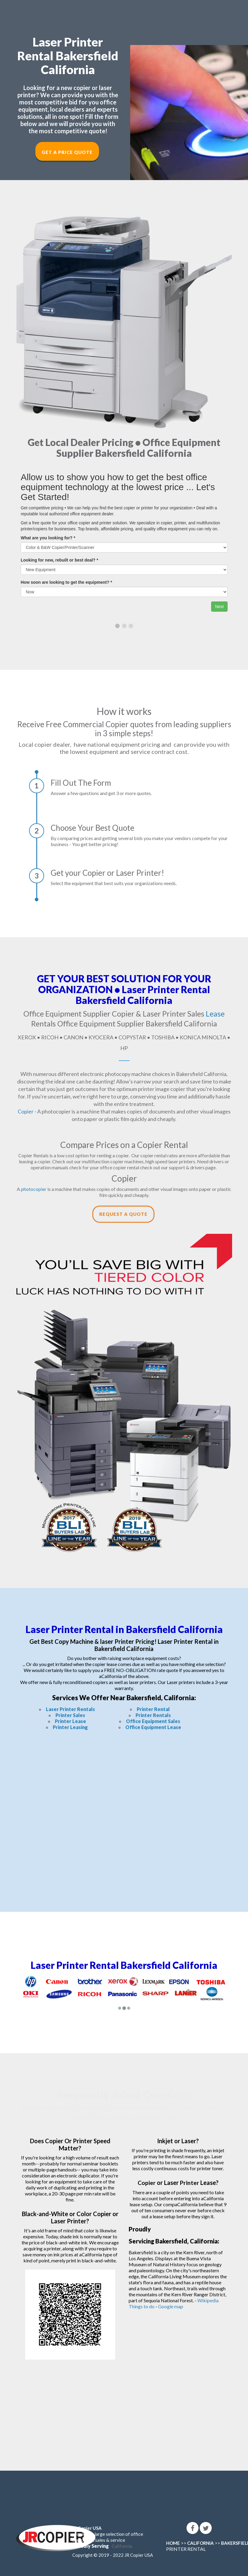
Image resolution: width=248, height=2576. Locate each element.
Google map (170, 2306)
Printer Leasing (70, 1727)
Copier (26, 1111)
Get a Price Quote (67, 152)
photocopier (33, 1189)
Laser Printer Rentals (70, 1709)
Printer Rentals (153, 1715)
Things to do (141, 2306)
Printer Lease (70, 1721)
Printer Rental (153, 1709)
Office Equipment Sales (153, 1721)
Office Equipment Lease (153, 1727)
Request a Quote (123, 1213)
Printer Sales (70, 1715)
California (122, 2546)
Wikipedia (208, 2300)
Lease (215, 1013)
